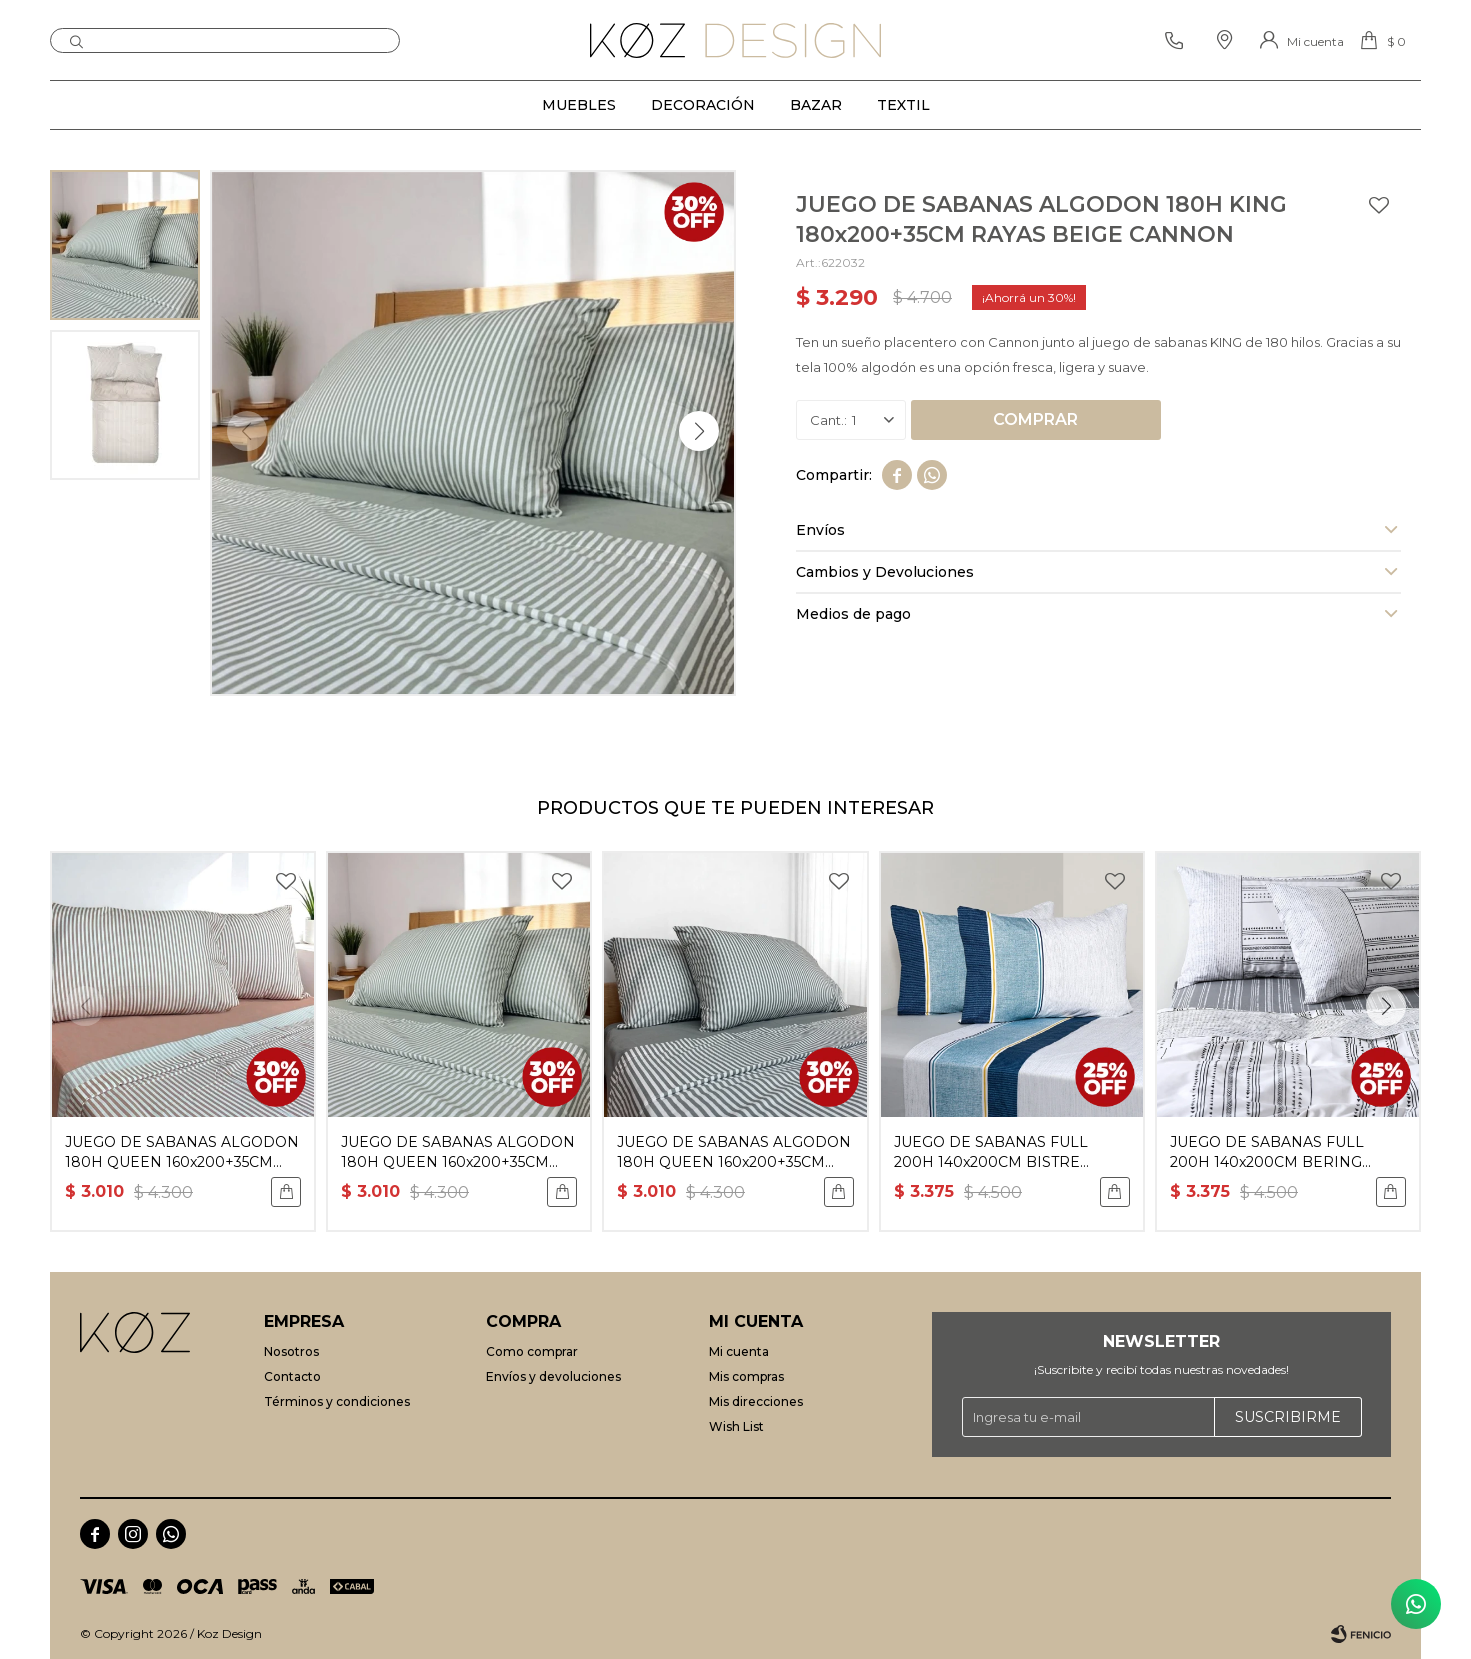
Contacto (292, 1376)
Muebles (579, 105)
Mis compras (746, 1376)
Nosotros (291, 1351)
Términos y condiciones (337, 1401)
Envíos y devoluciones (553, 1376)
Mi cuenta (739, 1351)
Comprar (1035, 419)
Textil (903, 105)
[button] (699, 431)
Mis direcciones (756, 1401)
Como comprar (532, 1351)
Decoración (703, 105)
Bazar (816, 105)
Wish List (736, 1426)
